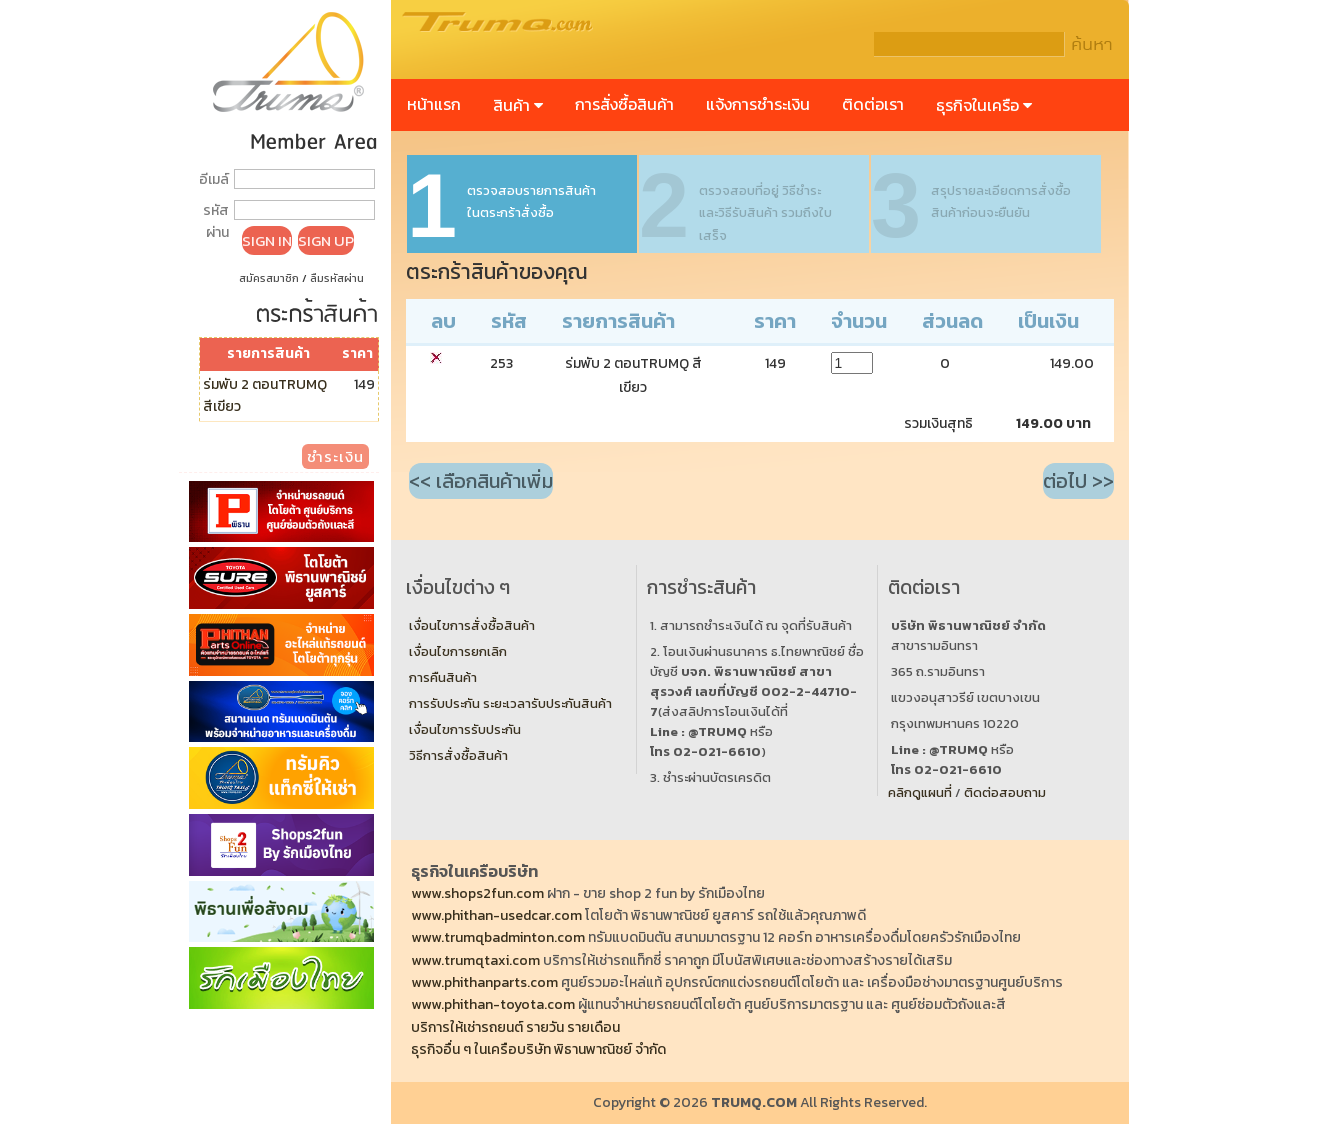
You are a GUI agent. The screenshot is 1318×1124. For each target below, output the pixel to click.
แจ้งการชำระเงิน (758, 104)
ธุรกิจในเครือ (984, 105)
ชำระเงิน (335, 456)
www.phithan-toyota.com (493, 1004)
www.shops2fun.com (477, 893)
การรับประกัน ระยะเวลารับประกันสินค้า (510, 703)
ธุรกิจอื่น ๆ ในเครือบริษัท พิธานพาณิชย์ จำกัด (538, 1049)
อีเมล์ (214, 179)
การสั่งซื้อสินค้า (624, 104)
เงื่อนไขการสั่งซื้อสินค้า (472, 625)
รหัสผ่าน (216, 221)
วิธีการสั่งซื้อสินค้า (458, 755)
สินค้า (518, 105)
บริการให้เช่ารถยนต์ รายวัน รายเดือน (515, 1027)
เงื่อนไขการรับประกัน (465, 729)
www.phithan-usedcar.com (496, 915)
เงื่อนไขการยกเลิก (458, 651)
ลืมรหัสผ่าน (337, 278)
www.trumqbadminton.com (498, 937)
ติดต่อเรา (873, 104)
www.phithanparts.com (484, 982)
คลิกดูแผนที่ (920, 792)
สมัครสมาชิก (269, 278)
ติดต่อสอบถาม (1005, 792)
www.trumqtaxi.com (475, 960)
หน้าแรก (434, 104)
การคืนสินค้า (443, 677)
